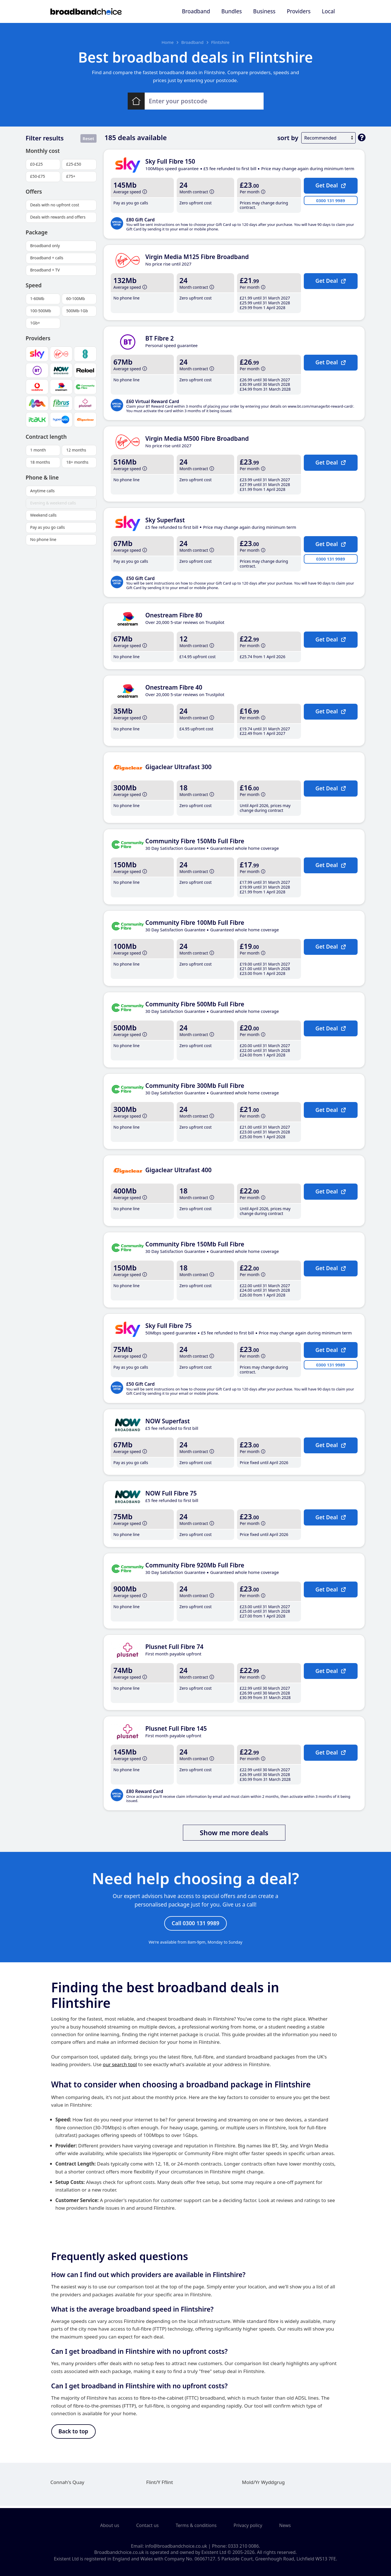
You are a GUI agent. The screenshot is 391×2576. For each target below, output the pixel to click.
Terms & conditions (196, 2525)
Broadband (196, 11)
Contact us (147, 2525)
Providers (299, 11)
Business (264, 11)
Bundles (231, 11)
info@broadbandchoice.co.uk (176, 2546)
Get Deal (330, 185)
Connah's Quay (67, 2484)
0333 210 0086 (243, 2546)
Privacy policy (248, 2525)
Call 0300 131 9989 (195, 1923)
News (285, 2525)
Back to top (73, 2433)
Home (167, 42)
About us (109, 2525)
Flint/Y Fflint (159, 2484)
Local (328, 11)
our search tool (120, 2065)
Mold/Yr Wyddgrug (263, 2484)
